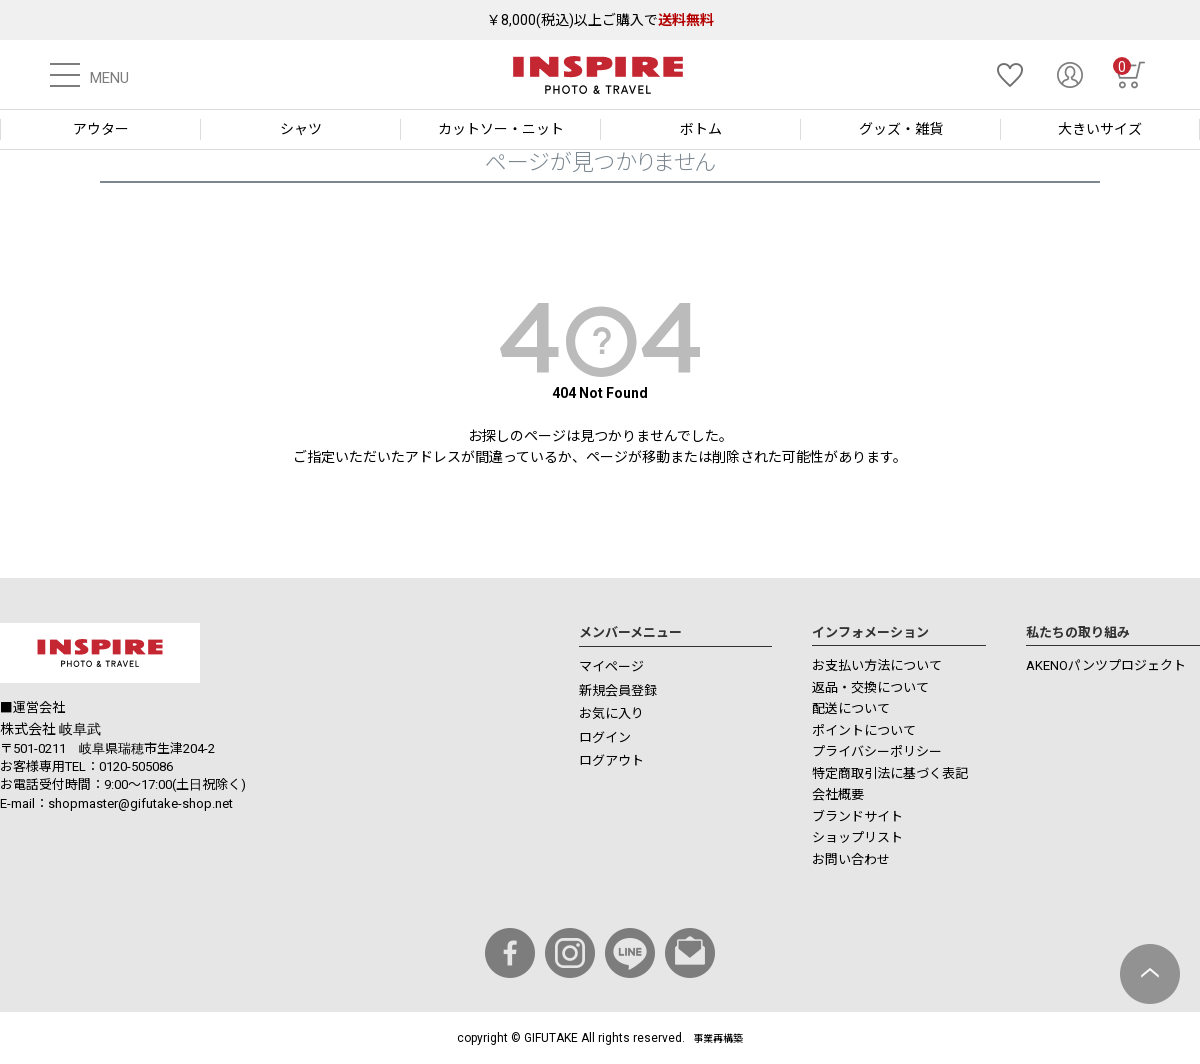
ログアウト (611, 760)
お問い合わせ (851, 859)
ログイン (605, 737)
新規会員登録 (618, 690)
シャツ (301, 129)
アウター (101, 129)
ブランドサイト (857, 816)
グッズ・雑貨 (901, 129)
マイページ (611, 666)
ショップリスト (857, 837)
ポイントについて (864, 730)
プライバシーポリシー (877, 751)
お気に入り (611, 713)
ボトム (701, 129)
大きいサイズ (1100, 129)
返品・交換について (870, 687)
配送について (851, 708)
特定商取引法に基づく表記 (890, 773)
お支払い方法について (877, 665)
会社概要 (838, 794)
